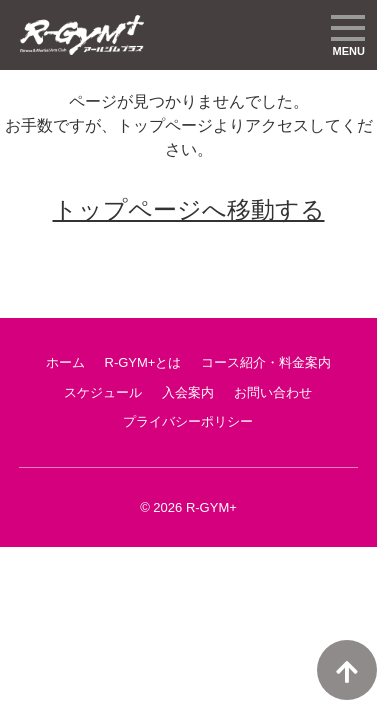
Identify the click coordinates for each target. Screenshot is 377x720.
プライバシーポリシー (188, 421)
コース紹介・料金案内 (266, 362)
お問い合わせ (273, 392)
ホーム (65, 362)
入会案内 (188, 392)
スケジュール (103, 392)
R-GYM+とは (143, 362)
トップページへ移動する (189, 209)
